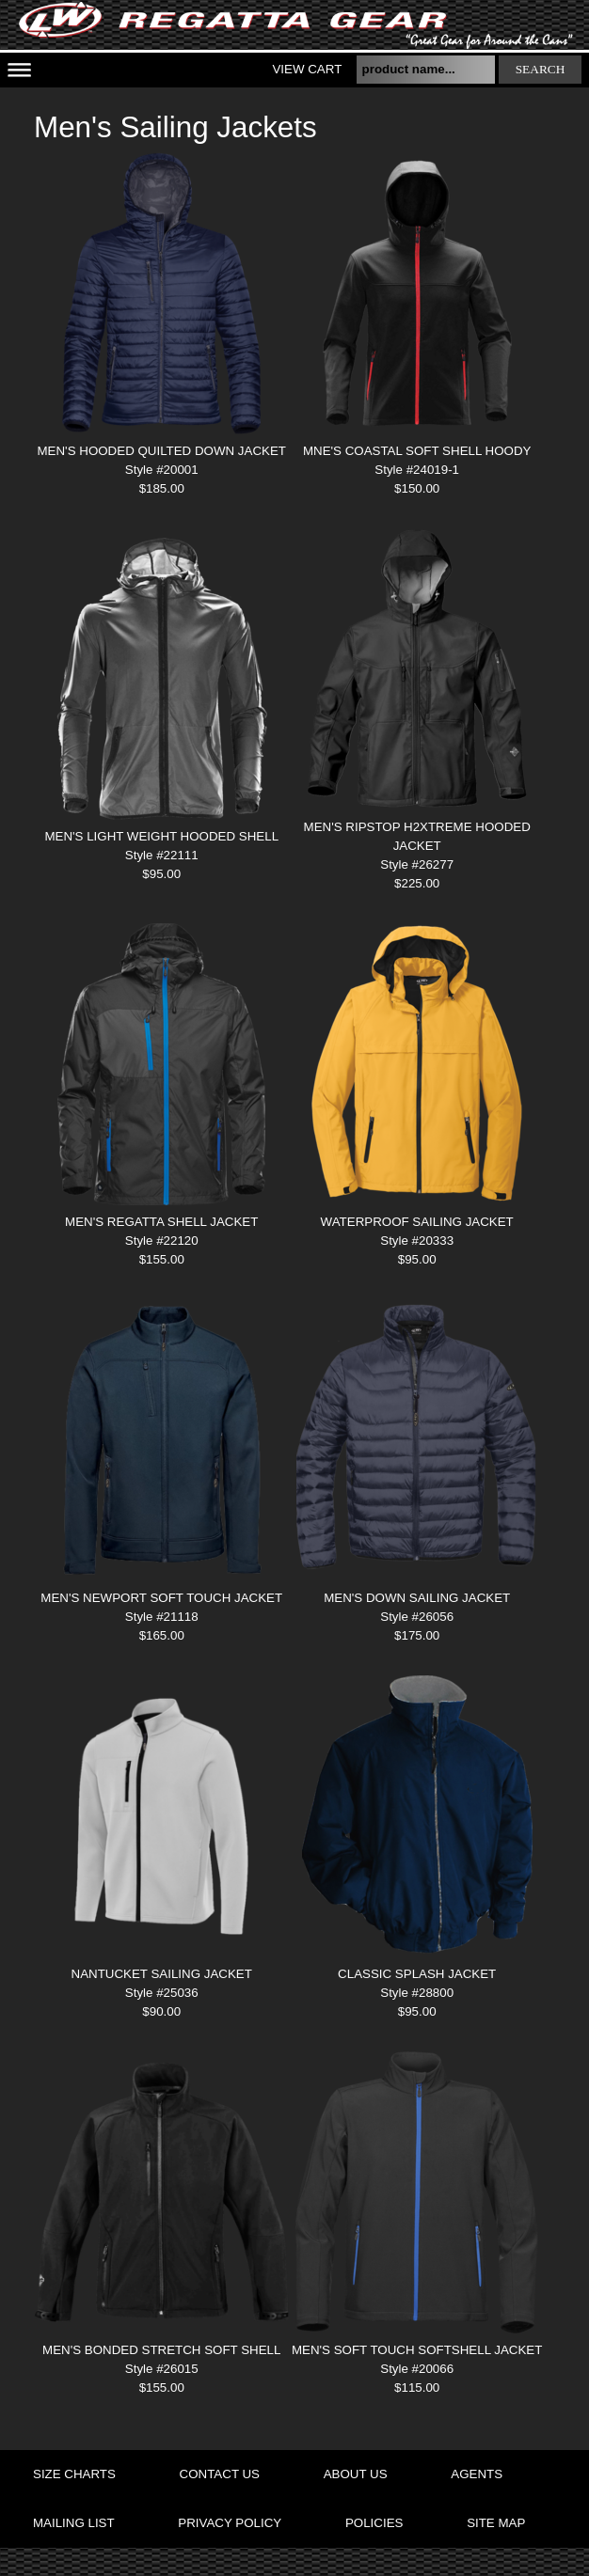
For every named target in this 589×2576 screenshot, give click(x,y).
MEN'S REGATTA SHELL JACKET (161, 1222)
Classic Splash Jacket (417, 1974)
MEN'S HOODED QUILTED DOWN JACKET (162, 451)
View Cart (307, 69)
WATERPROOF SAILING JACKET (417, 1222)
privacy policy (229, 2523)
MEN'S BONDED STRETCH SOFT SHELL (161, 2350)
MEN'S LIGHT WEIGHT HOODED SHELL (161, 836)
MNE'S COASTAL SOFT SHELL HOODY (417, 451)
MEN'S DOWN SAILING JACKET (417, 1598)
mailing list (74, 2523)
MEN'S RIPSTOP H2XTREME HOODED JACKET (417, 836)
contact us (220, 2474)
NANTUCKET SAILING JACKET (162, 1974)
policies (374, 2523)
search (540, 69)
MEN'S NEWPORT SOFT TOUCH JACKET (161, 1598)
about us (356, 2474)
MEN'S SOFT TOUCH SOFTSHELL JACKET (417, 2350)
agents (476, 2474)
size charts (74, 2474)
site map (496, 2523)
